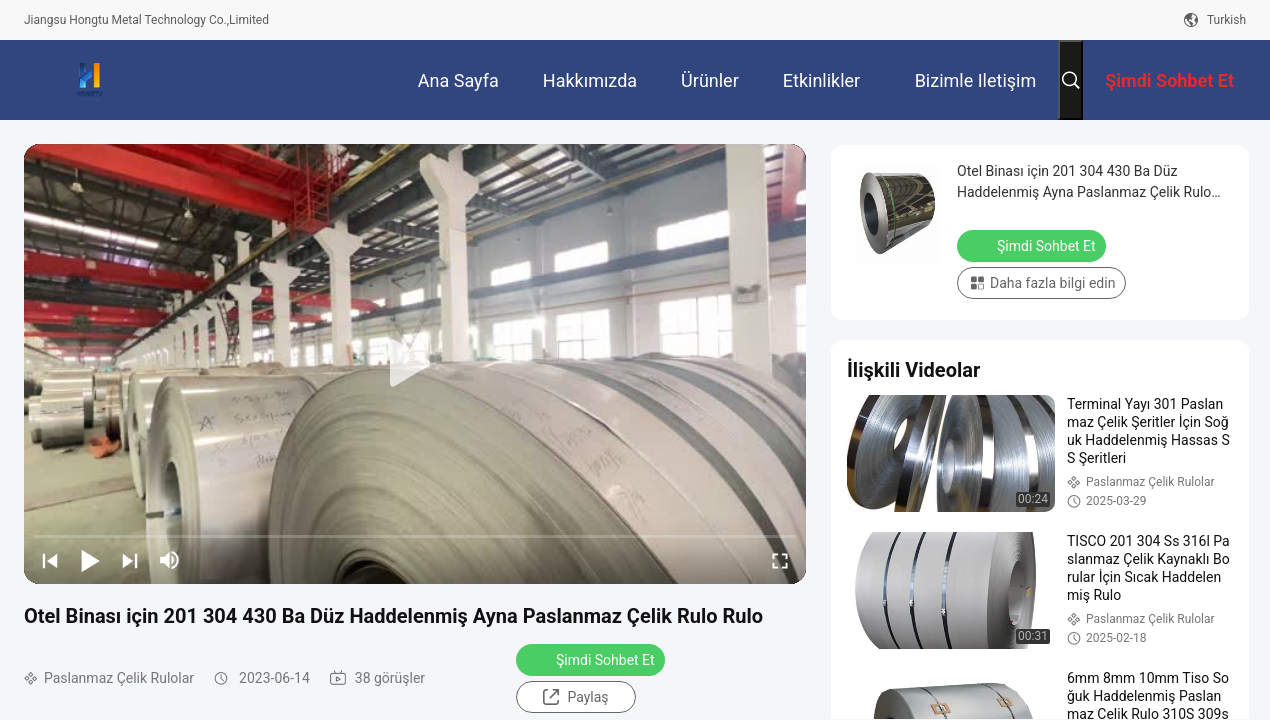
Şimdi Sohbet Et (592, 659)
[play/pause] (90, 560)
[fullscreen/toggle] (780, 560)
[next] (130, 560)
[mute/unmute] (170, 560)
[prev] (50, 560)
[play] (415, 364)
